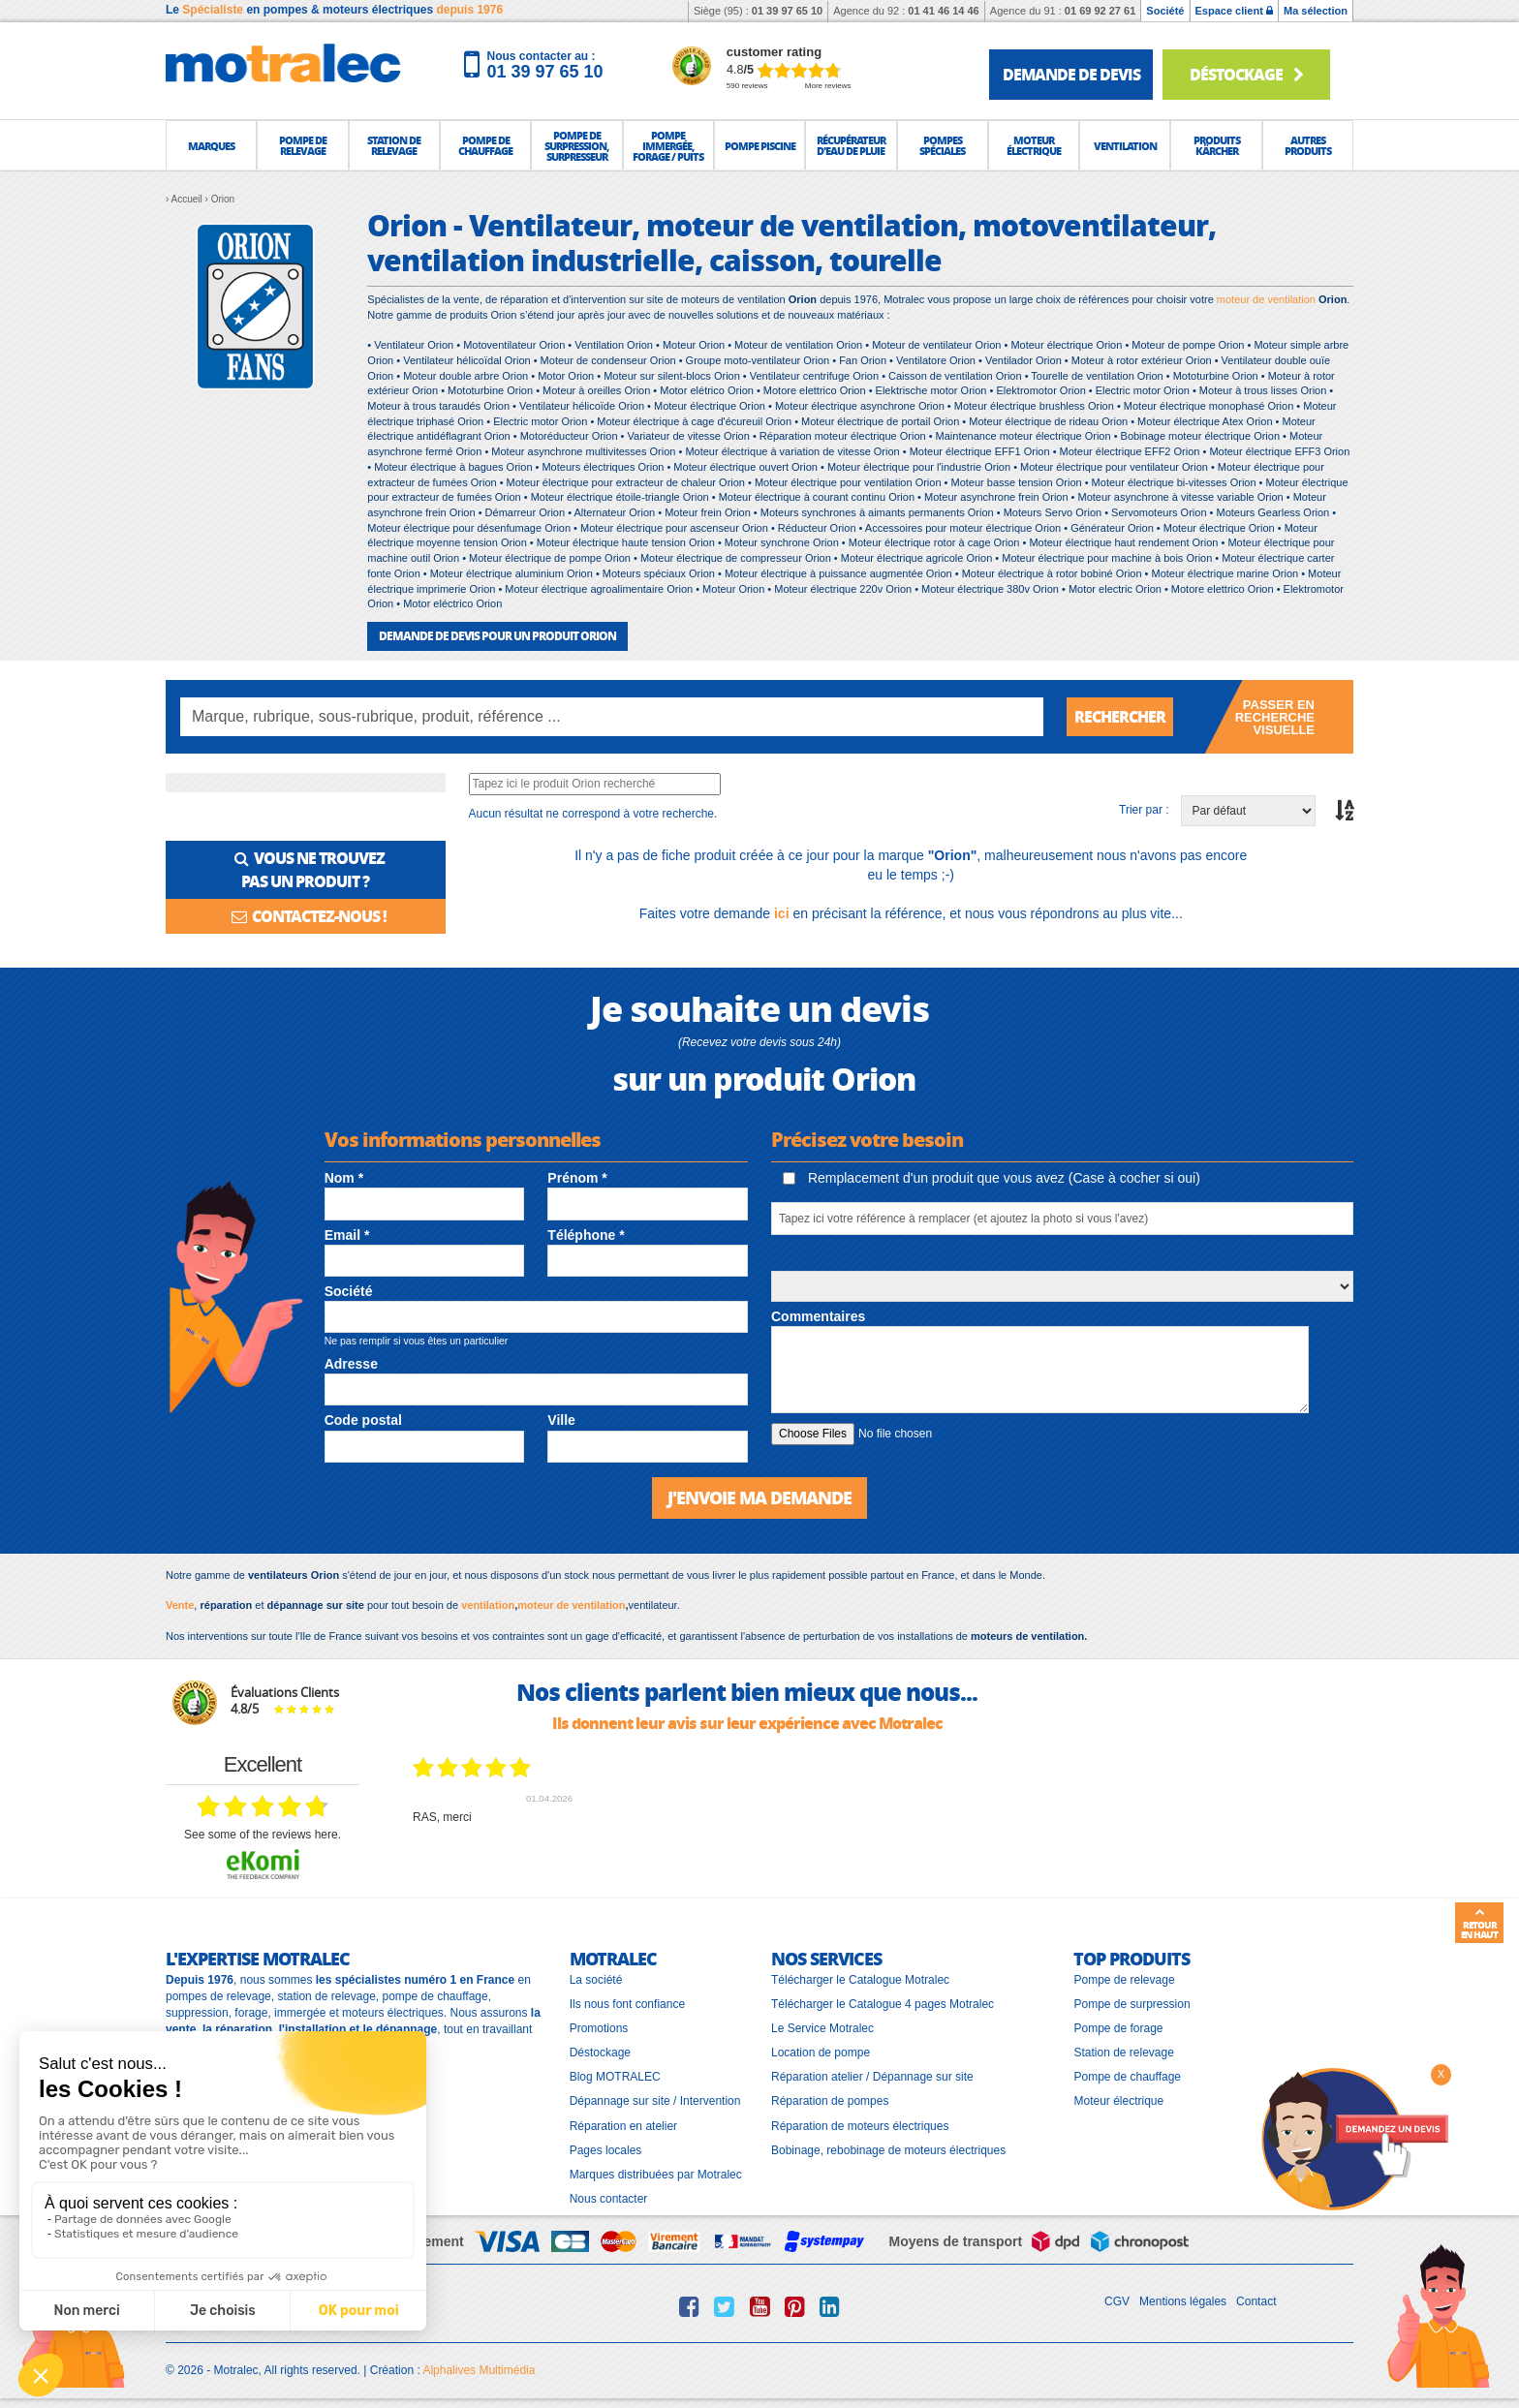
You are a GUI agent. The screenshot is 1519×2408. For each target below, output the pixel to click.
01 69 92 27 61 (1100, 10)
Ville (561, 1420)
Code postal (363, 1420)
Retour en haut (1479, 1923)
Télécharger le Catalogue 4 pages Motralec (882, 2004)
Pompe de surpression (1131, 2004)
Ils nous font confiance (627, 2004)
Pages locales (606, 2150)
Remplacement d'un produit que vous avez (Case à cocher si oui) (991, 1178)
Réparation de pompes (829, 2101)
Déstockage (1246, 74)
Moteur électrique (1118, 2101)
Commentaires (818, 1316)
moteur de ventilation (1266, 299)
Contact (1256, 2301)
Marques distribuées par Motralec (656, 2174)
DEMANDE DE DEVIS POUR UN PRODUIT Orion (497, 636)
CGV (1117, 2301)
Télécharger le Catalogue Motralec (860, 1980)
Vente (180, 1605)
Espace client (1234, 10)
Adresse (351, 1364)
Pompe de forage (1117, 2028)
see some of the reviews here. (262, 1834)
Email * (347, 1235)
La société (596, 1980)
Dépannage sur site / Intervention (655, 2101)
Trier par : (1144, 810)
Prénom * (576, 1178)
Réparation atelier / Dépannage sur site (872, 2077)
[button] (211, 145)
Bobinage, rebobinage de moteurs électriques (888, 2150)
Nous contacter (609, 2199)
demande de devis (1071, 74)
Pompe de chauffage (1127, 2077)
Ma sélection (1316, 10)
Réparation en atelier (623, 2126)
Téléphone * (585, 1235)
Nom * (344, 1178)
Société (1165, 10)
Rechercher (1119, 716)
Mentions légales (1182, 2301)
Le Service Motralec (822, 2028)
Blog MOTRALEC (615, 2077)
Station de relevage (1123, 2052)
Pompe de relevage (1123, 1980)
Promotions (599, 2028)
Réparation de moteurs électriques (859, 2126)
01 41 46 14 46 (943, 10)
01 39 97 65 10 (787, 10)
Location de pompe (820, 2052)
